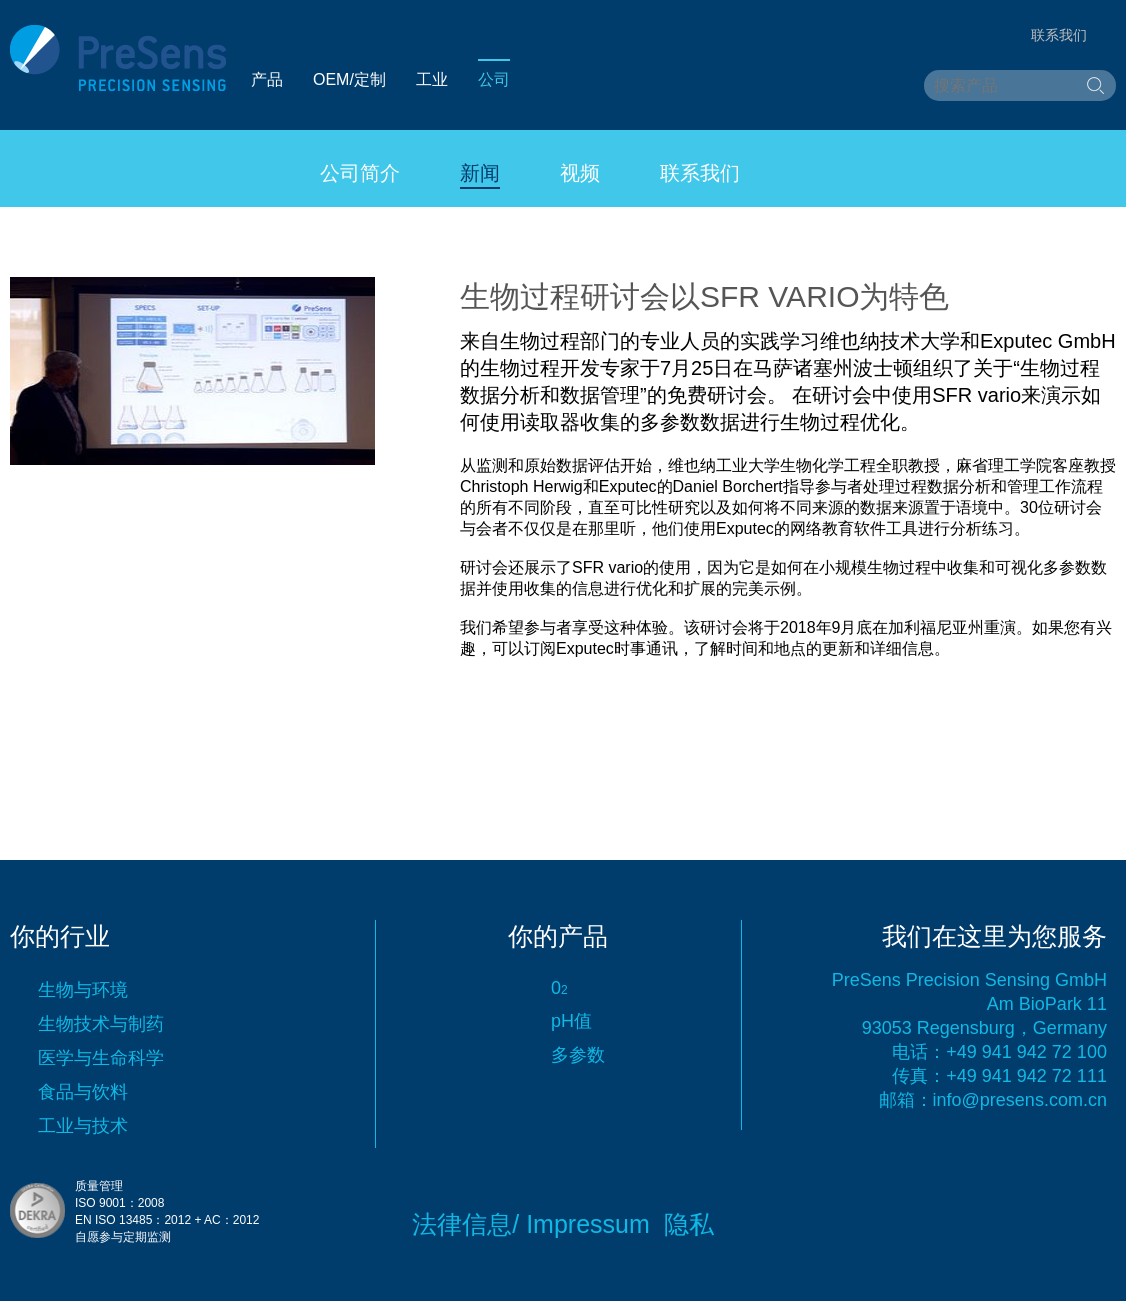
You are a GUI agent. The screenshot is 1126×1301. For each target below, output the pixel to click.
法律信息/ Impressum (531, 1224)
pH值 (571, 1021)
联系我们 (700, 173)
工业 (432, 79)
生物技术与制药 (101, 1024)
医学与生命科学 (101, 1058)
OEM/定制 (349, 79)
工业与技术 (83, 1126)
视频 (580, 173)
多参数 (578, 1055)
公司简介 (360, 173)
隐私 (689, 1224)
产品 (267, 79)
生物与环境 (83, 990)
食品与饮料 (83, 1092)
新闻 (480, 173)
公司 (494, 79)
